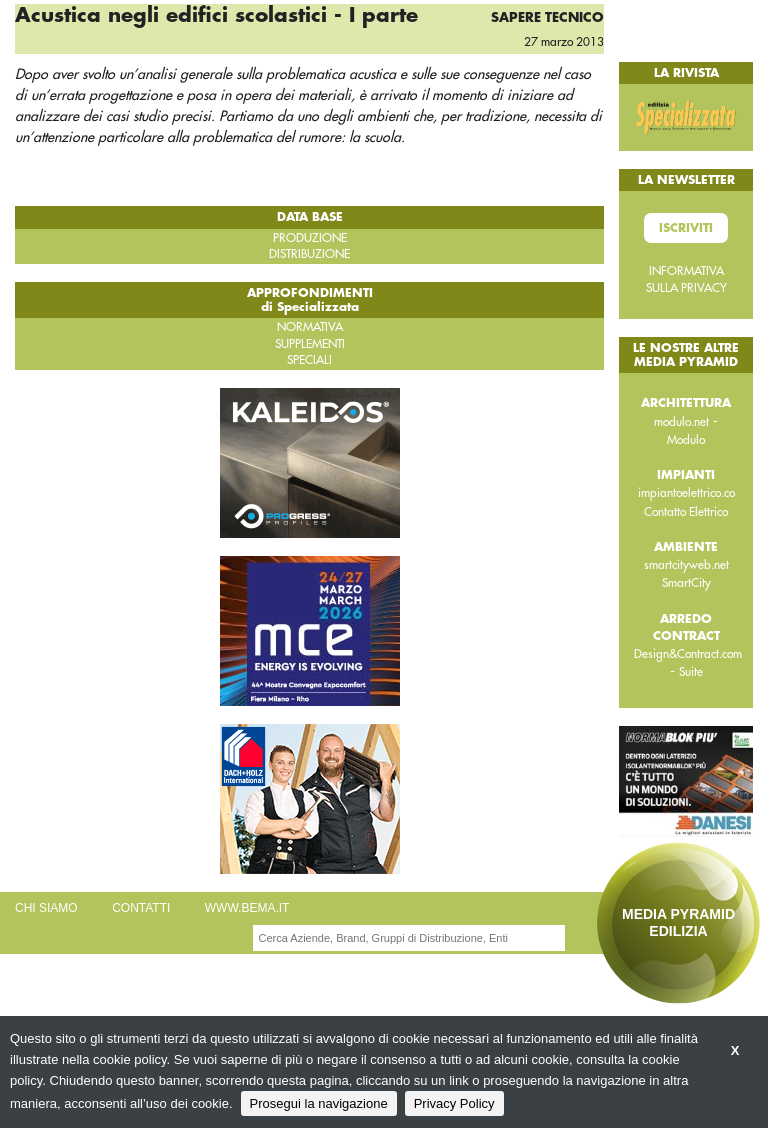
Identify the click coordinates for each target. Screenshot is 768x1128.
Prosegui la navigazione (319, 1103)
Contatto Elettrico (686, 512)
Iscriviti (686, 228)
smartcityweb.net (686, 565)
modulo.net (681, 422)
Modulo (686, 440)
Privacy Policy (454, 1103)
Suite (691, 672)
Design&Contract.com (688, 654)
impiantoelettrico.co (686, 493)
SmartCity (686, 583)
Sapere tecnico (547, 17)
